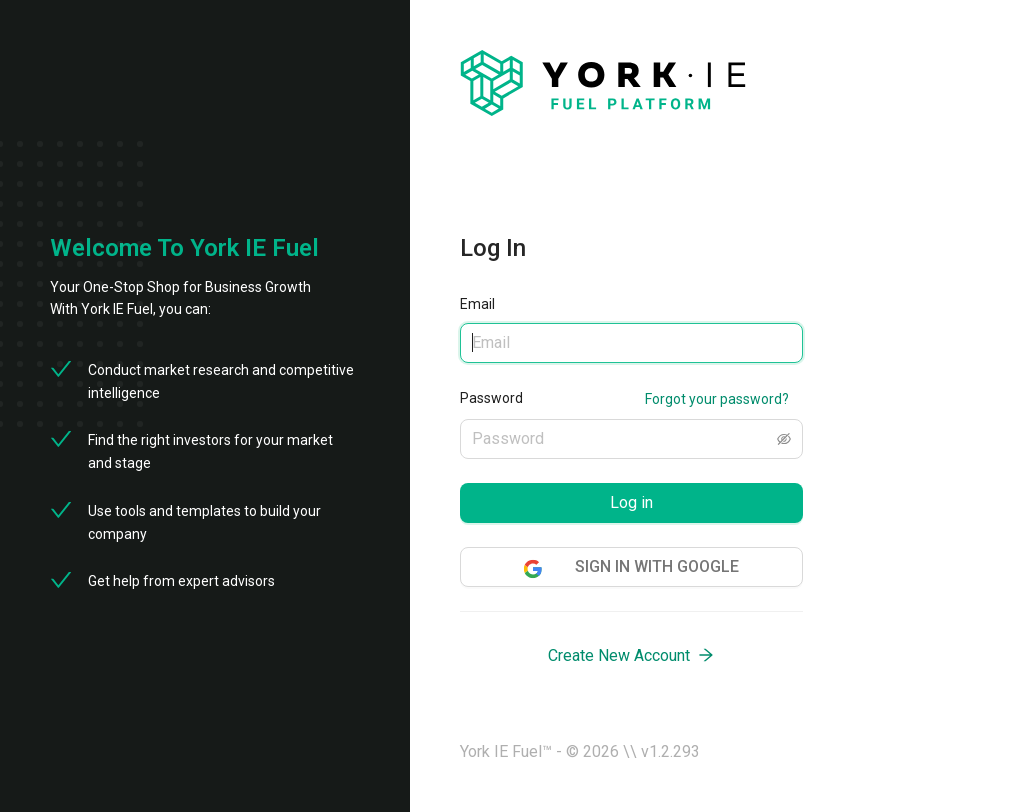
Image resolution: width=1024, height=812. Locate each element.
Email (477, 304)
